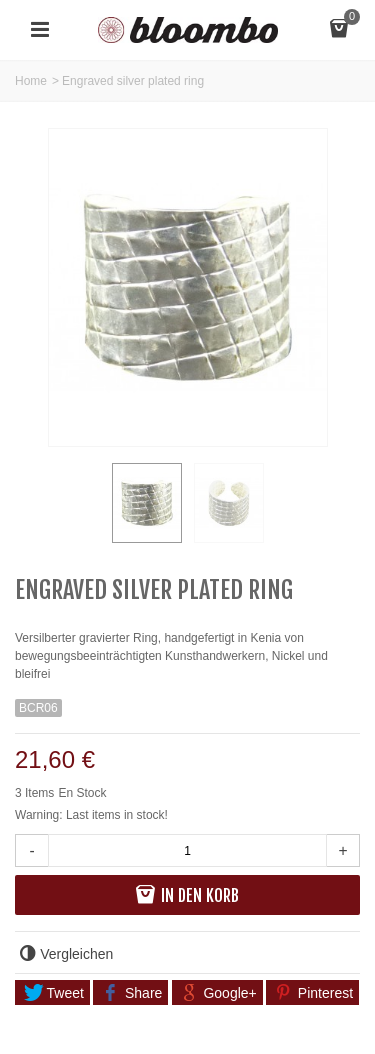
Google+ (218, 993)
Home (31, 81)
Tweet (54, 993)
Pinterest (314, 993)
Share (132, 993)
